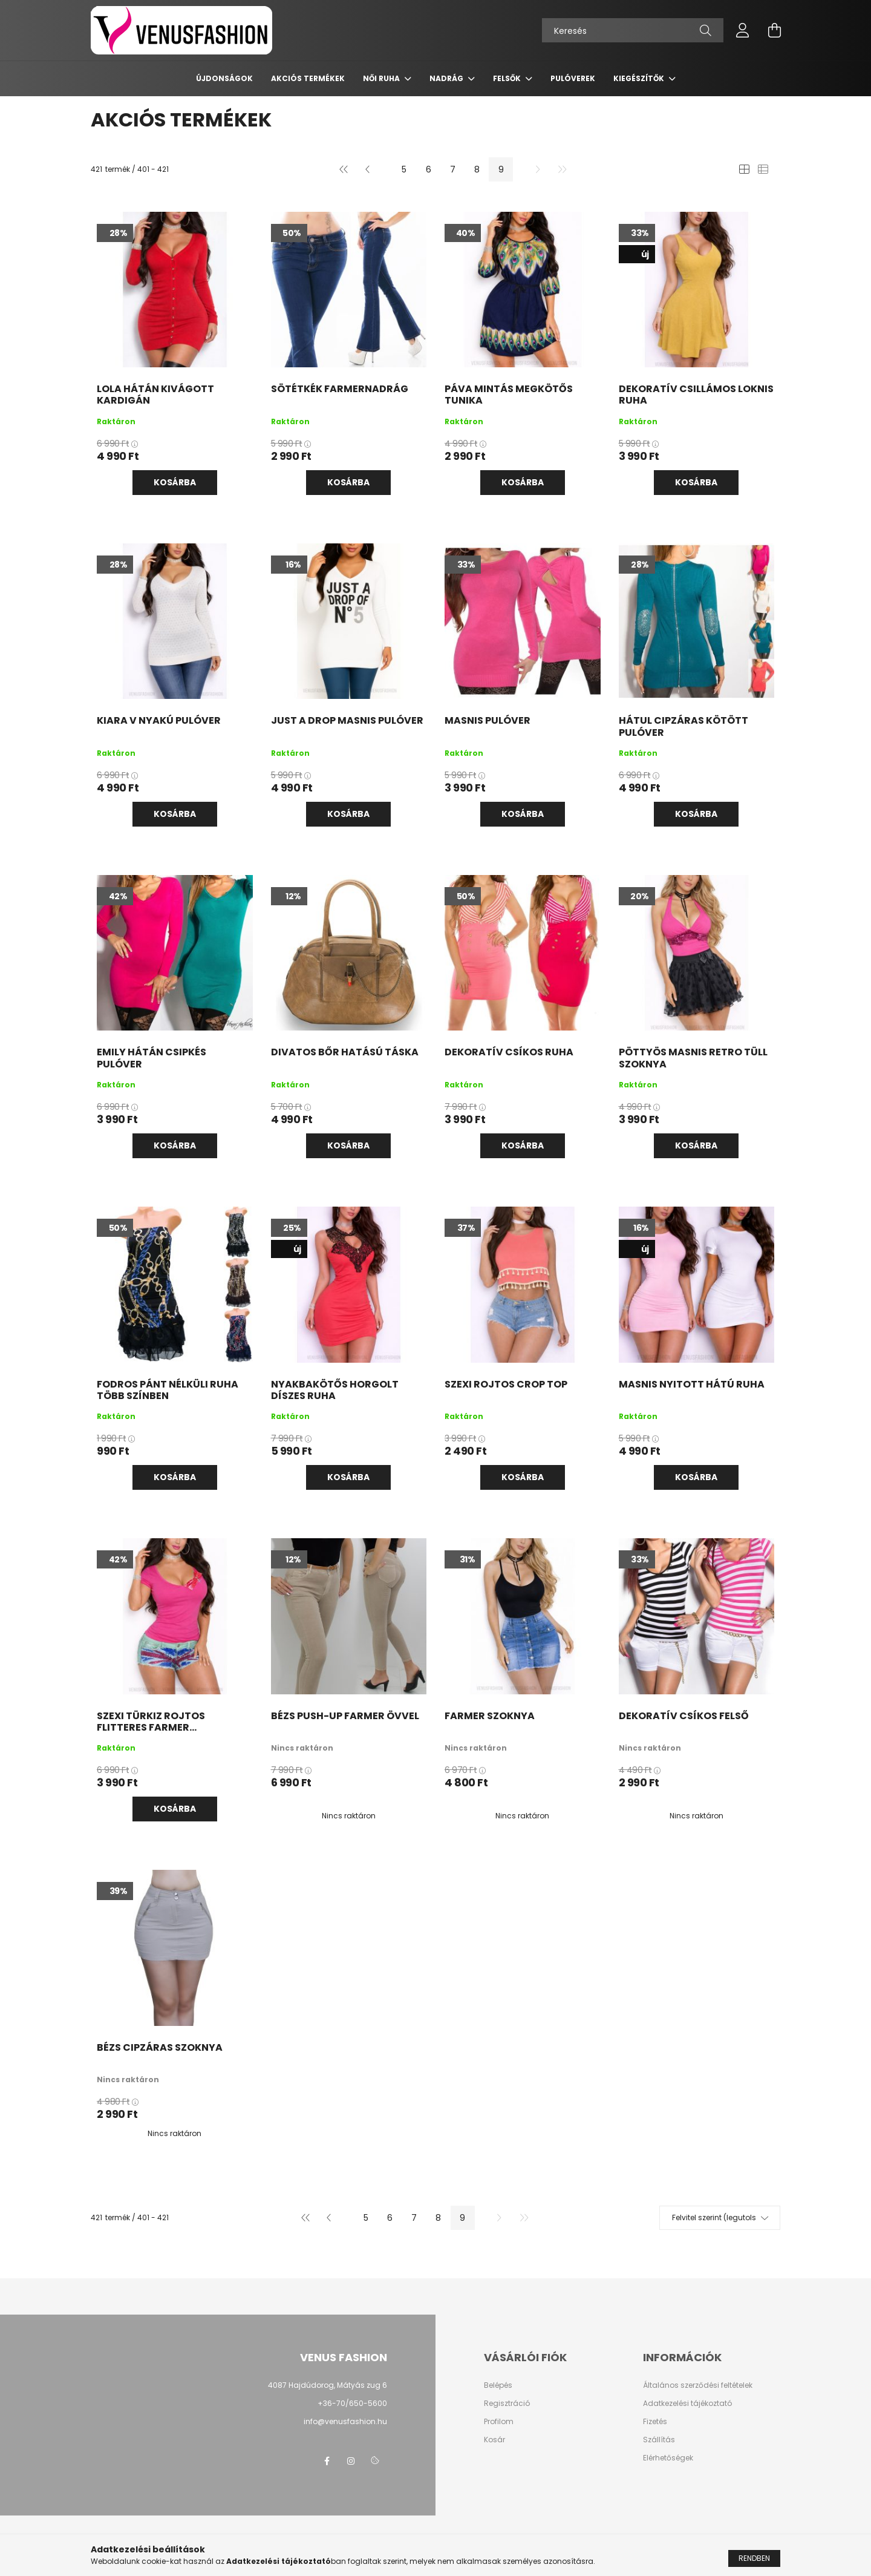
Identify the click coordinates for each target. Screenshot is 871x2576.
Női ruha (382, 78)
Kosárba (175, 482)
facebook (327, 2461)
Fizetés (655, 2421)
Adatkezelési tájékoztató (687, 2403)
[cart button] (774, 30)
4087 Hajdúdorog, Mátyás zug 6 (327, 2385)
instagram (351, 2461)
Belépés (498, 2385)
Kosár (494, 2440)
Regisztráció (507, 2403)
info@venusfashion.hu (345, 2421)
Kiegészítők (639, 78)
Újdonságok (224, 78)
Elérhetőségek (668, 2458)
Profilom (499, 2421)
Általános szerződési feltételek (697, 2385)
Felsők (508, 78)
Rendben (754, 2558)
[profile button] (743, 30)
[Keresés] (632, 30)
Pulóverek (572, 78)
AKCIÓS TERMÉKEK (308, 78)
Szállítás (659, 2440)
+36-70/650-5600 (352, 2403)
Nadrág (447, 78)
